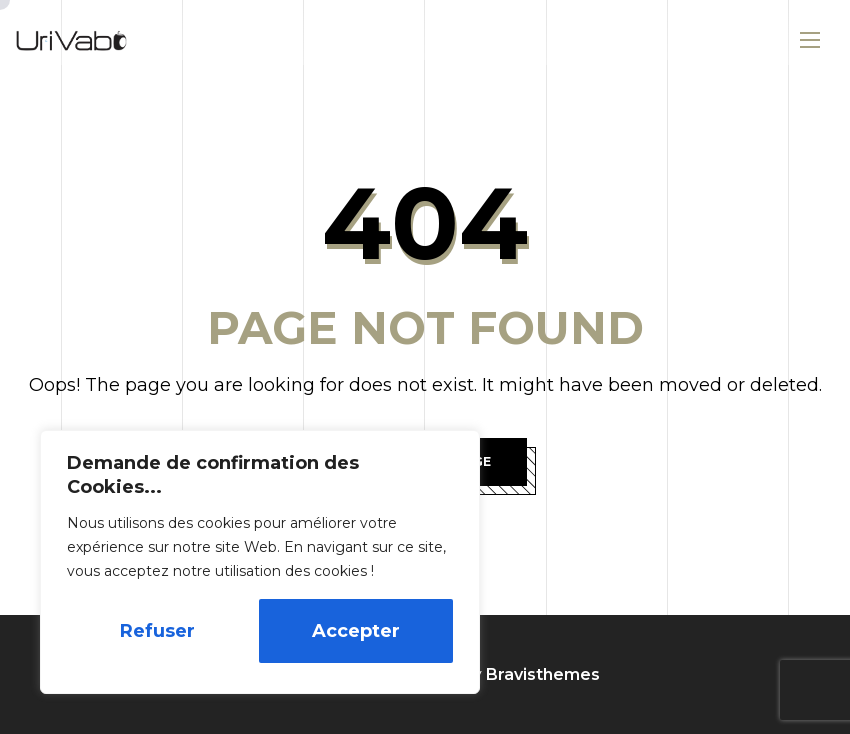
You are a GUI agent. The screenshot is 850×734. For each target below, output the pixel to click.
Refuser (157, 631)
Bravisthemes (543, 674)
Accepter (356, 631)
